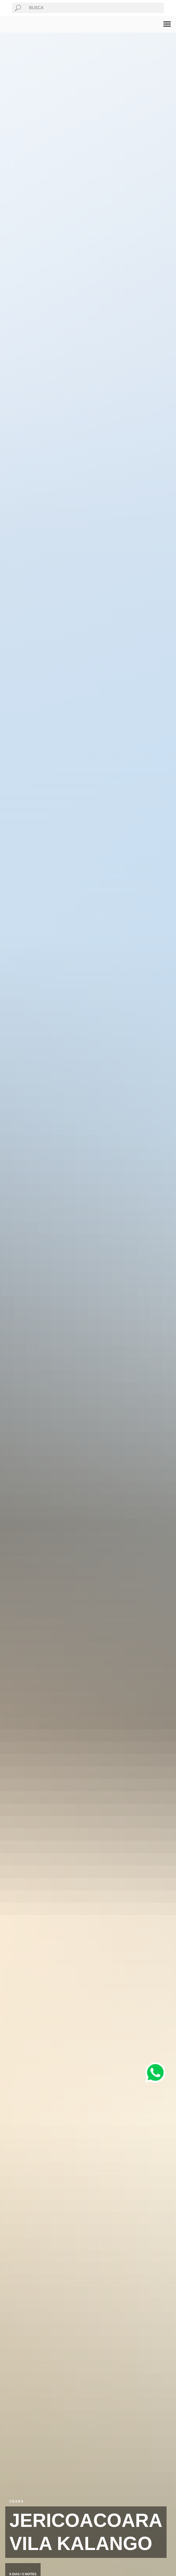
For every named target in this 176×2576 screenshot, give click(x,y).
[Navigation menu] (167, 24)
